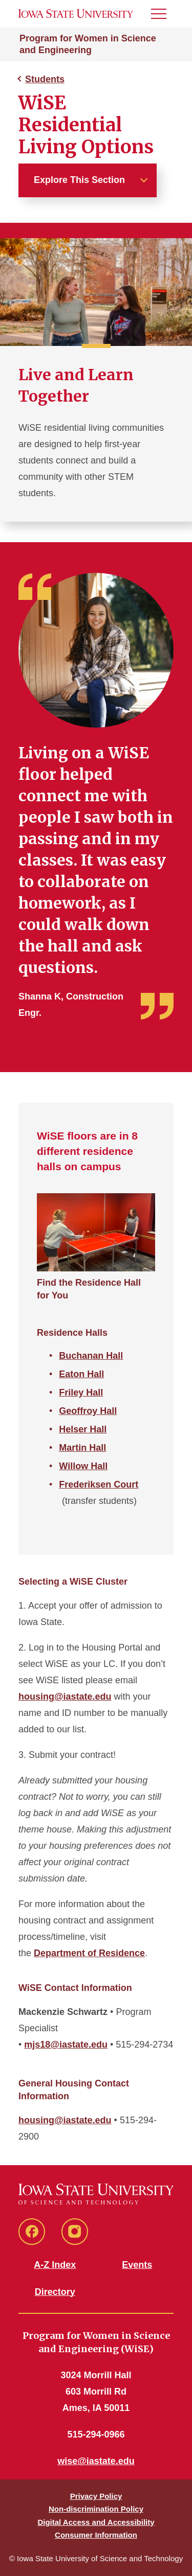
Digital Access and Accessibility (95, 2522)
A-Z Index (55, 2265)
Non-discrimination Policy (96, 2508)
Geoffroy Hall (88, 1411)
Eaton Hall (81, 1374)
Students (45, 79)
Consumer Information (96, 2535)
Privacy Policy (96, 2496)
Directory (55, 2292)
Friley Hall (81, 1392)
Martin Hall (82, 1448)
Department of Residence (89, 1953)
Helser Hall (82, 1429)
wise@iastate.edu (96, 2461)
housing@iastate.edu (65, 1696)
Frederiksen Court (98, 1484)
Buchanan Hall (91, 1356)
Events (137, 2265)
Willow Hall (83, 1466)
